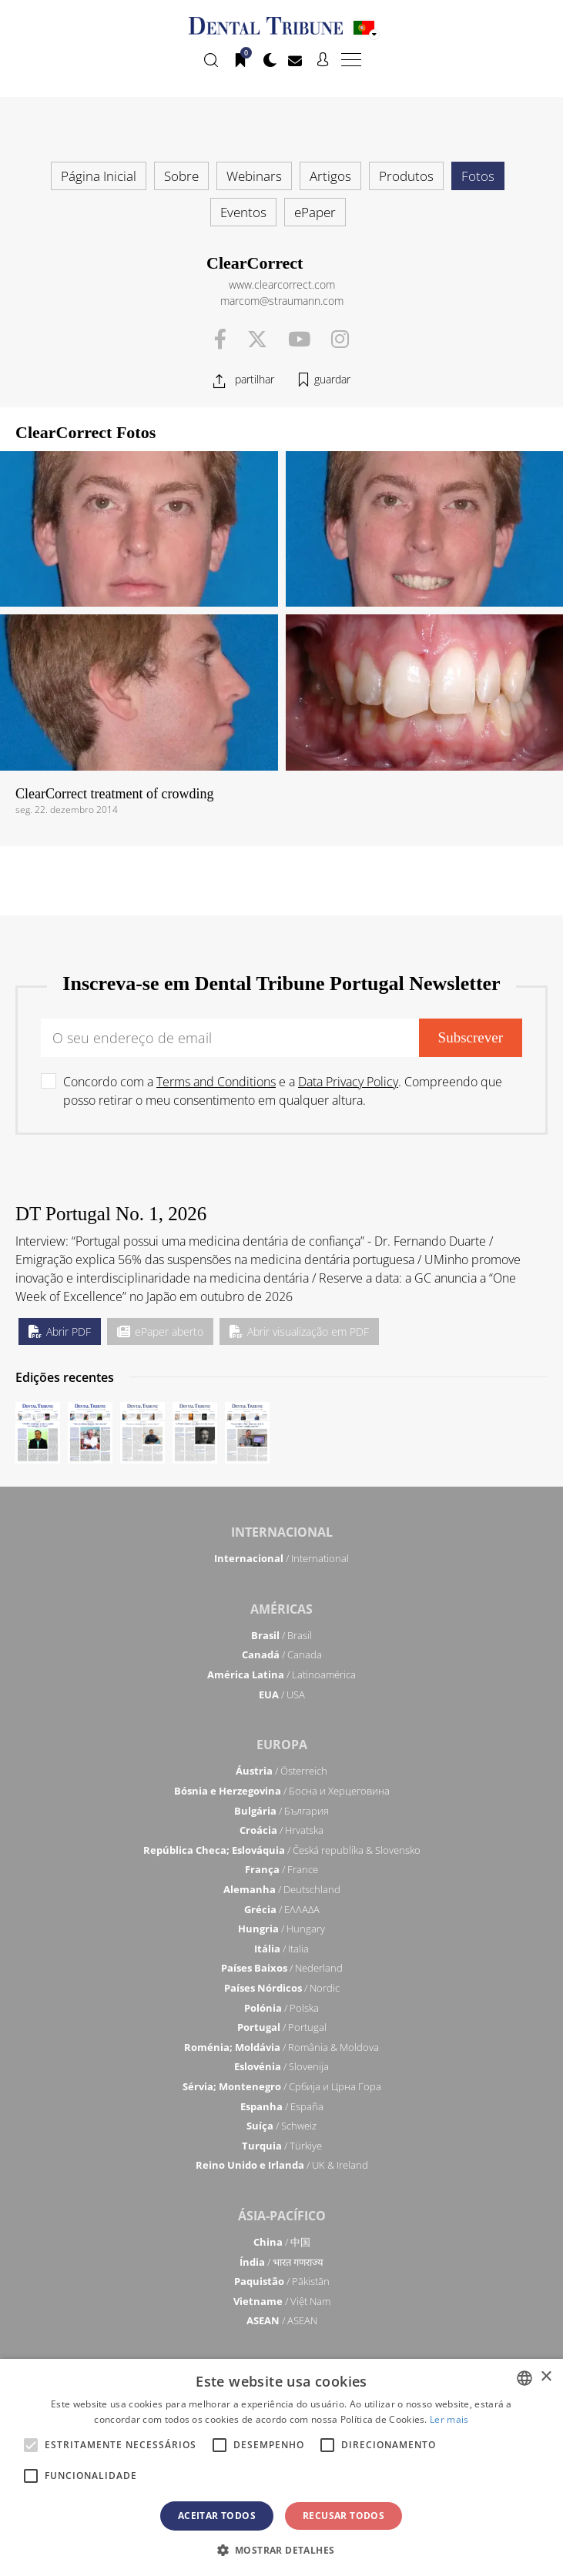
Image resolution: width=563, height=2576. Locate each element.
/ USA (282, 1694)
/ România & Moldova (281, 2047)
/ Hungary (281, 1928)
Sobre (181, 176)
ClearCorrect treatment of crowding (114, 793)
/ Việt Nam (281, 2301)
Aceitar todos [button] (217, 2515)
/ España (281, 2106)
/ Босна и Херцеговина (282, 1791)
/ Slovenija (281, 2066)
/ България (281, 1811)
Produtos (406, 176)
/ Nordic (282, 1988)
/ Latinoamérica (281, 1674)
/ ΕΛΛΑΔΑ (282, 1909)
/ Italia (281, 1948)
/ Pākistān (282, 2281)
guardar (332, 379)
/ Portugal (282, 2027)
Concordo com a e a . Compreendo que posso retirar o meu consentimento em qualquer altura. (282, 1091)
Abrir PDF (59, 1331)
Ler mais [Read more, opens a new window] (449, 2419)
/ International (281, 1558)
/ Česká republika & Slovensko (282, 1850)
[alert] (281, 2467)
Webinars (254, 176)
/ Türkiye (282, 2146)
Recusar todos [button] (343, 2515)
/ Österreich (281, 1771)
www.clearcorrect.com (282, 284)
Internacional (282, 1532)
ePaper (315, 212)
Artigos (330, 176)
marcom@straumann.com (281, 300)
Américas (281, 1609)
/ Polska (281, 2008)
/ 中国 (281, 2242)
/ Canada (282, 1654)
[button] (282, 2550)
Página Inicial (98, 176)
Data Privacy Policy (348, 1081)
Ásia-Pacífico (282, 2215)
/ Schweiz (281, 2126)
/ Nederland (282, 1968)
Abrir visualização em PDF (299, 1331)
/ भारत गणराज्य (281, 2262)
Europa (281, 1744)
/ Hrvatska (281, 1830)
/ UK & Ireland (282, 2165)
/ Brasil (281, 1635)
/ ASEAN (281, 2320)
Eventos (243, 212)
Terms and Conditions (216, 1081)
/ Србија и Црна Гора (282, 2086)
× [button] (545, 2377)
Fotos (477, 176)
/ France (281, 1869)
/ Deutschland (281, 1889)
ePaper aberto (160, 1331)
